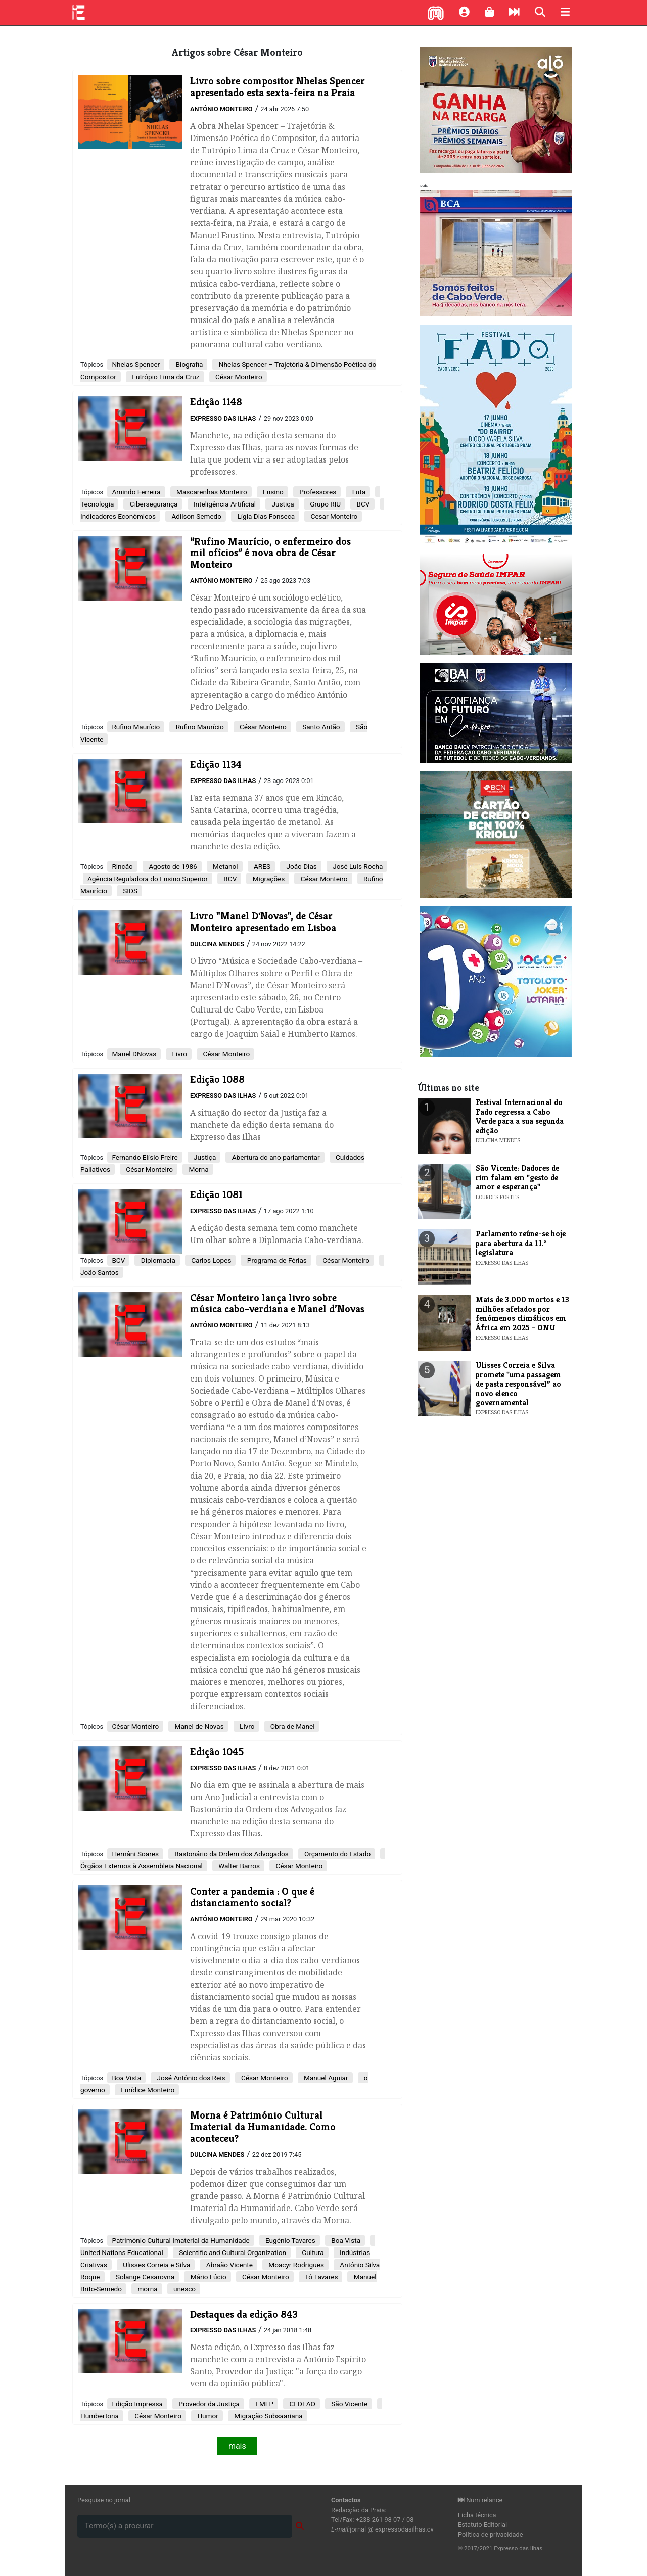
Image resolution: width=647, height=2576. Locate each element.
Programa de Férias (275, 1260)
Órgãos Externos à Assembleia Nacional (141, 1866)
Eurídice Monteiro (146, 2090)
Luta (357, 492)
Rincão (122, 866)
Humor (207, 2416)
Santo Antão (320, 727)
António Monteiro (221, 109)
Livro (178, 1054)
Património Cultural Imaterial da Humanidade (180, 2240)
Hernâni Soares (135, 1854)
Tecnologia (97, 504)
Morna (198, 1169)
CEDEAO (301, 2404)
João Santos (99, 1272)
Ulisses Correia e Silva (156, 2265)
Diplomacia (157, 1260)
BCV (362, 504)
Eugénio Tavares (289, 2240)
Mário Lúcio (207, 2277)
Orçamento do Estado (337, 1854)
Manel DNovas (134, 1054)
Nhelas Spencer (136, 364)
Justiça (282, 504)
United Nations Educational (121, 2252)
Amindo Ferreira (136, 492)
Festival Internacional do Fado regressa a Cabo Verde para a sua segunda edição (520, 1116)
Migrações (268, 879)
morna (147, 2289)
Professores (317, 492)
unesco (184, 2289)
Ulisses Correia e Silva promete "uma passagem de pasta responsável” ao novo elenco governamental (518, 1384)
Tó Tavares (320, 2277)
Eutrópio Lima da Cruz (165, 377)
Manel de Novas (198, 1726)
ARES (261, 866)
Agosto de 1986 (172, 866)
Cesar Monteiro (333, 516)
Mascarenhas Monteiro (211, 492)
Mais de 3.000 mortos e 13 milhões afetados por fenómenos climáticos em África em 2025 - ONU (522, 1313)
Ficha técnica (477, 2515)
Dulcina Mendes (217, 944)
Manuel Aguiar (325, 2078)
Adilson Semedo (195, 516)
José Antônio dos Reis (190, 2078)
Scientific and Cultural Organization (231, 2252)
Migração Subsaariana (268, 2416)
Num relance (480, 2500)
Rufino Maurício (136, 727)
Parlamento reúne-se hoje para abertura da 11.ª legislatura (521, 1243)
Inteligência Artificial (224, 504)
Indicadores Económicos (118, 516)
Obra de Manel (292, 1726)
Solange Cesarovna (144, 2277)
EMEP (263, 2404)
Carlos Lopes (211, 1260)
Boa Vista (126, 2078)
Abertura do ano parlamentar (274, 1157)
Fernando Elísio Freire (144, 1157)
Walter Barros (238, 1866)
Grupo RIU (324, 504)
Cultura (312, 2252)
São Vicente (348, 2404)
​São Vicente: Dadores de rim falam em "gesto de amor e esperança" (517, 1177)
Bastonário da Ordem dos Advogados (231, 1854)
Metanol (224, 866)
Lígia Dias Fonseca (265, 516)
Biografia (188, 364)
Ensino (272, 492)
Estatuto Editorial (482, 2524)
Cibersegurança (152, 504)
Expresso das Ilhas (223, 418)
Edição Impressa (137, 2404)
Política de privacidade (490, 2534)
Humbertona (99, 2416)
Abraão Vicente (228, 2265)
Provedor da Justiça (208, 2404)
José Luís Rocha (357, 866)
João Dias (301, 866)
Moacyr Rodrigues (295, 2265)
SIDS (129, 891)
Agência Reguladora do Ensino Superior (147, 879)
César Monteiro (238, 377)
